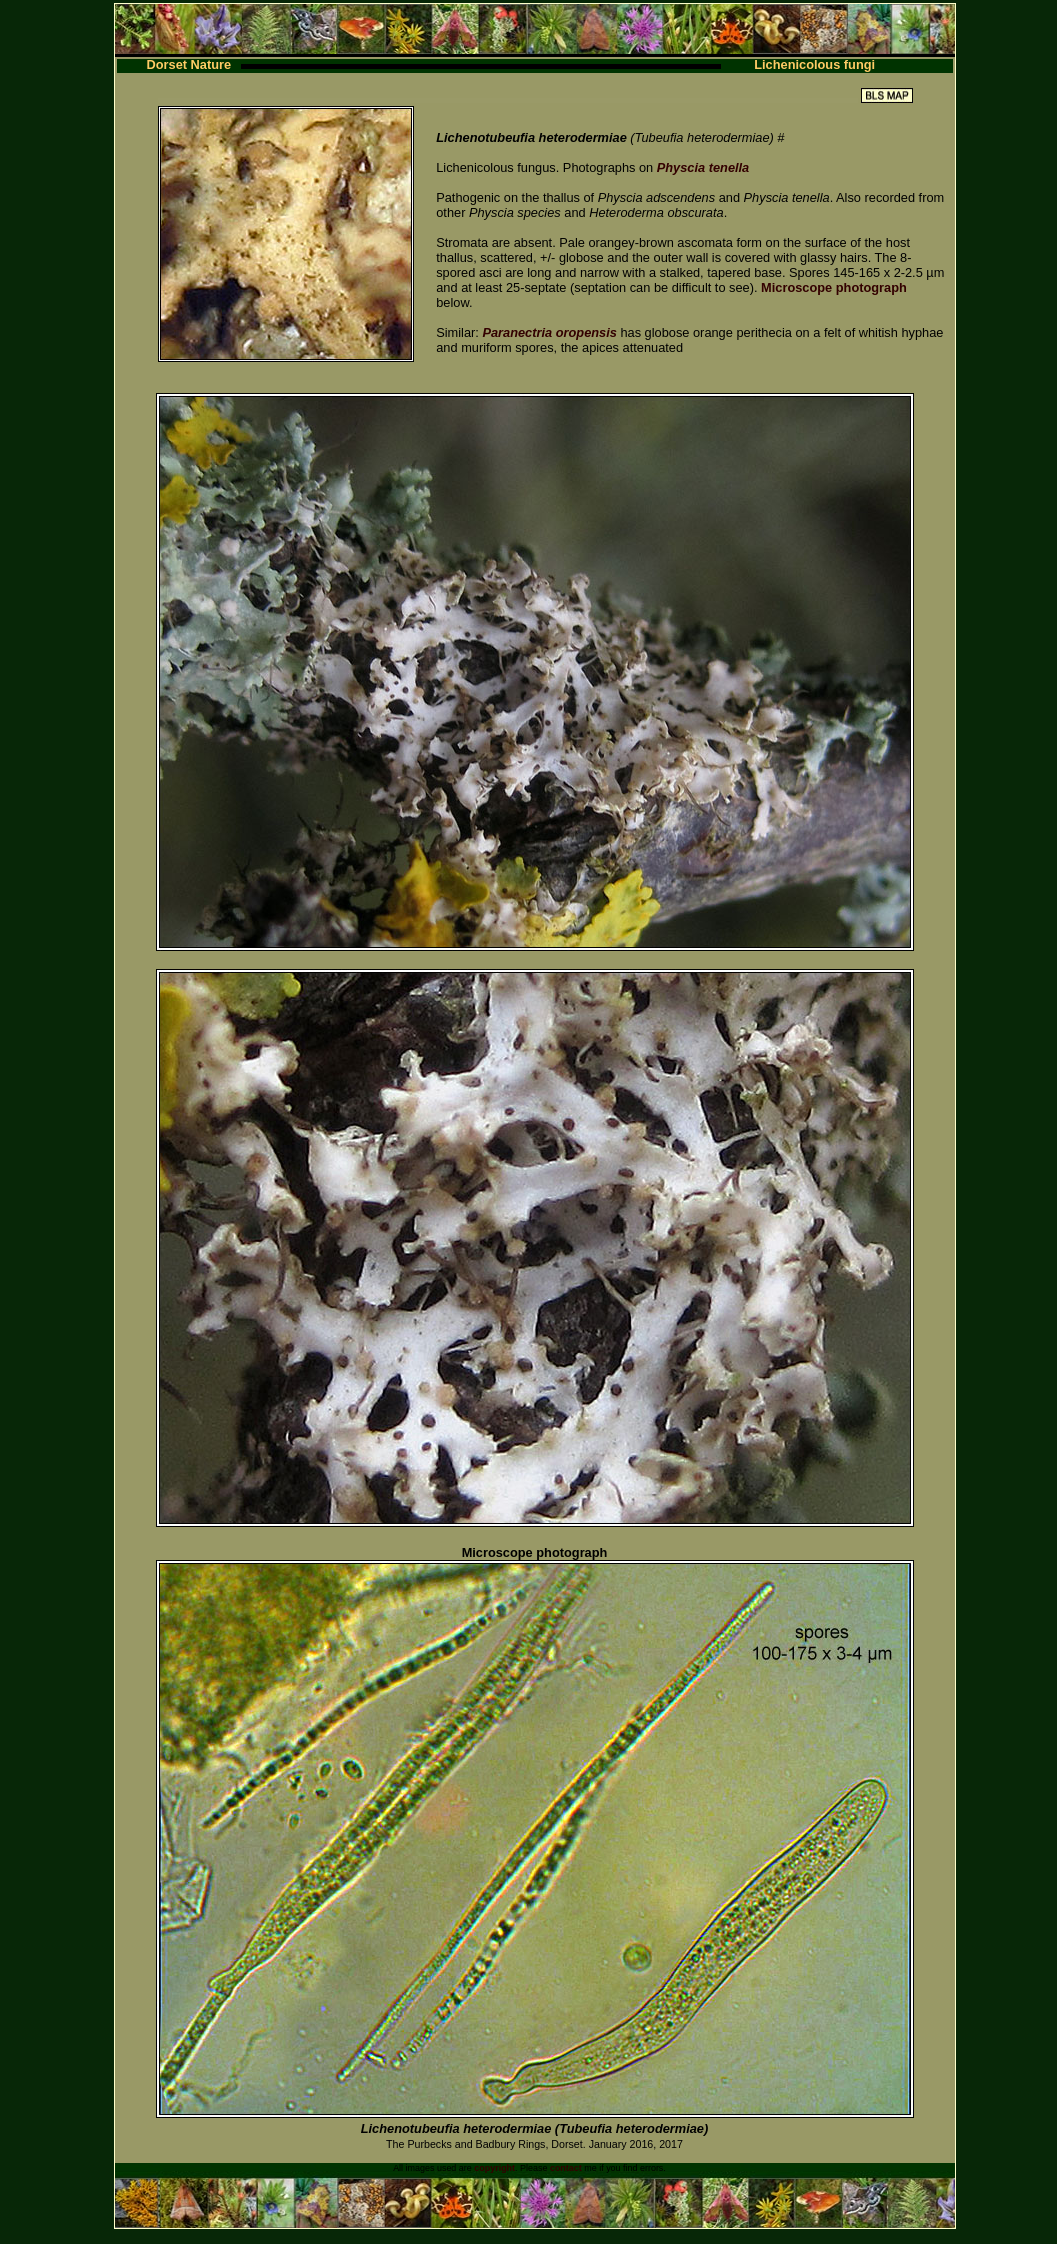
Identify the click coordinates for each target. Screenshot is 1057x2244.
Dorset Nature (189, 64)
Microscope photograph (834, 287)
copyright (494, 2168)
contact (566, 2168)
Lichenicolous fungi (814, 64)
